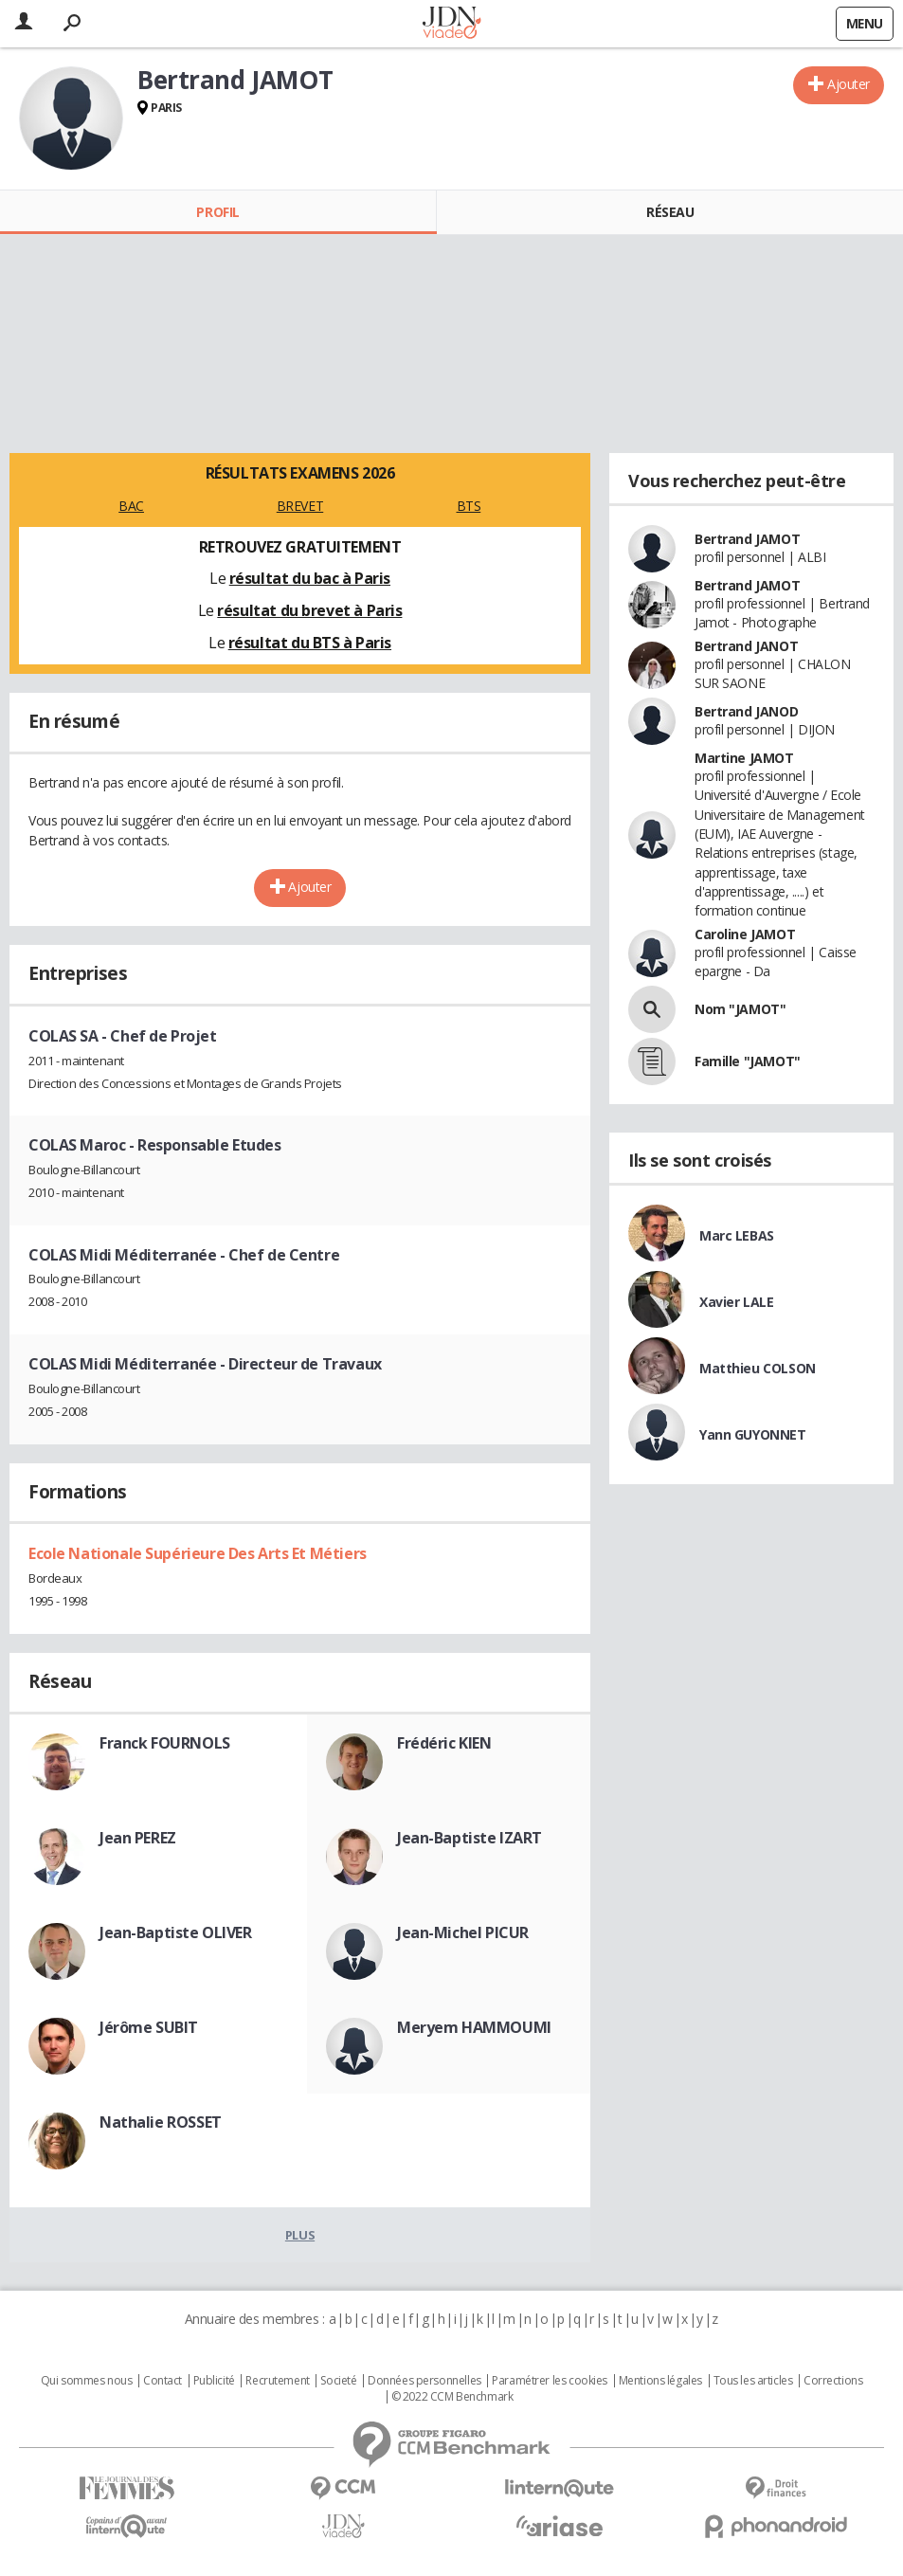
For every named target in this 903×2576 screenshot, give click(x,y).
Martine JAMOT (744, 758)
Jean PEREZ (137, 1837)
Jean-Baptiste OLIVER (175, 1932)
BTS (469, 506)
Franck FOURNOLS (164, 1742)
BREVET (300, 506)
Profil (217, 212)
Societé (338, 2380)
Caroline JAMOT (745, 934)
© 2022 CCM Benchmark (452, 2397)
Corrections (833, 2380)
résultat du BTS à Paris (309, 642)
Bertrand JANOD (746, 711)
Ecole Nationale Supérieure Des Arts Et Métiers (197, 1553)
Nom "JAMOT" (740, 1009)
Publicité (214, 2380)
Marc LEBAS (736, 1235)
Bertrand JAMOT (747, 539)
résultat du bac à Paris (309, 578)
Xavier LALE (736, 1302)
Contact (162, 2380)
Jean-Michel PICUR (463, 1932)
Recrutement (277, 2380)
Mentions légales (660, 2380)
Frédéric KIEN (444, 1742)
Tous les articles (753, 2380)
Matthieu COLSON (757, 1368)
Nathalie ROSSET (160, 2122)
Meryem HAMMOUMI (474, 2027)
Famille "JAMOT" (748, 1061)
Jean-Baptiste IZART (469, 1837)
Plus (300, 2234)
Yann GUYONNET (752, 1434)
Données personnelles (424, 2380)
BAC (131, 506)
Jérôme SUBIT (148, 2027)
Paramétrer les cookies (549, 2380)
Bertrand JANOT (746, 646)
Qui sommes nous (87, 2380)
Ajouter (848, 84)
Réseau (670, 212)
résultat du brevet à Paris (309, 610)
